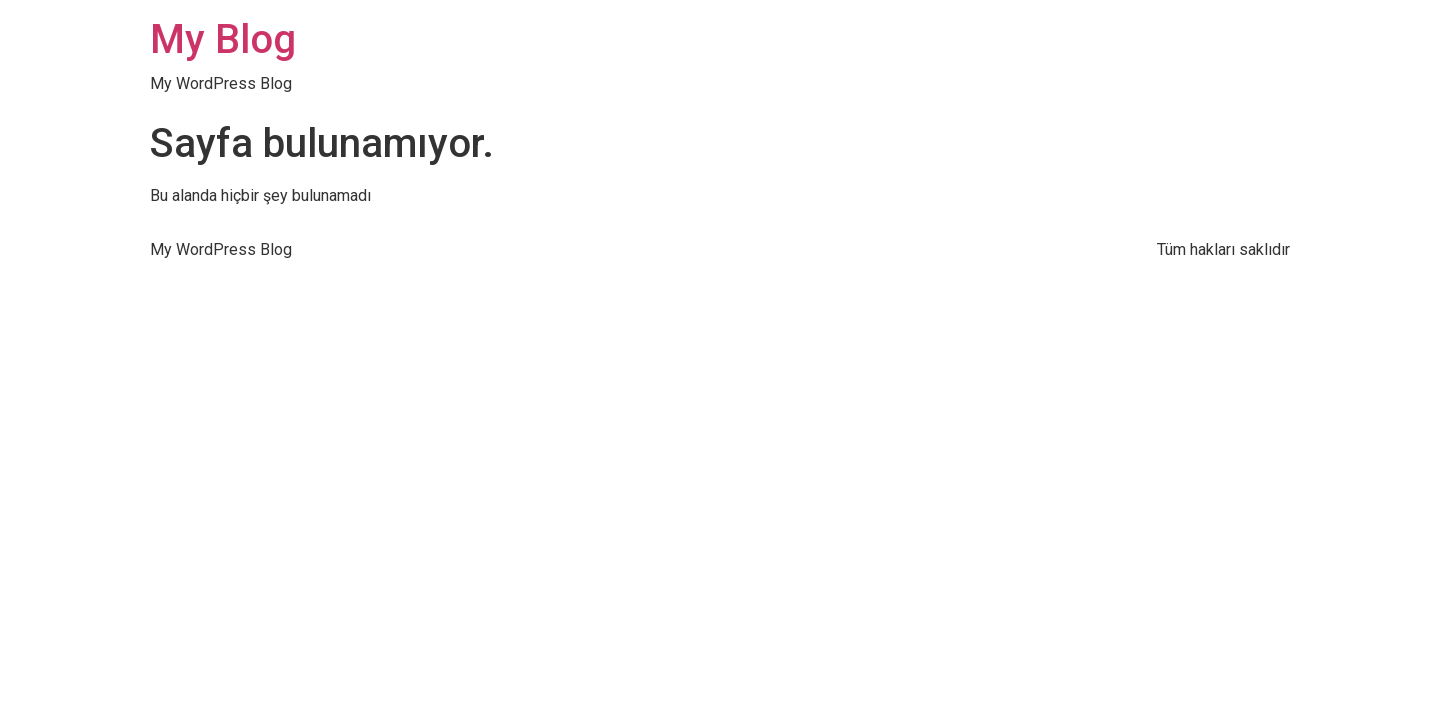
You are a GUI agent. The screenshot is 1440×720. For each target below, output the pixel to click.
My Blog (223, 39)
